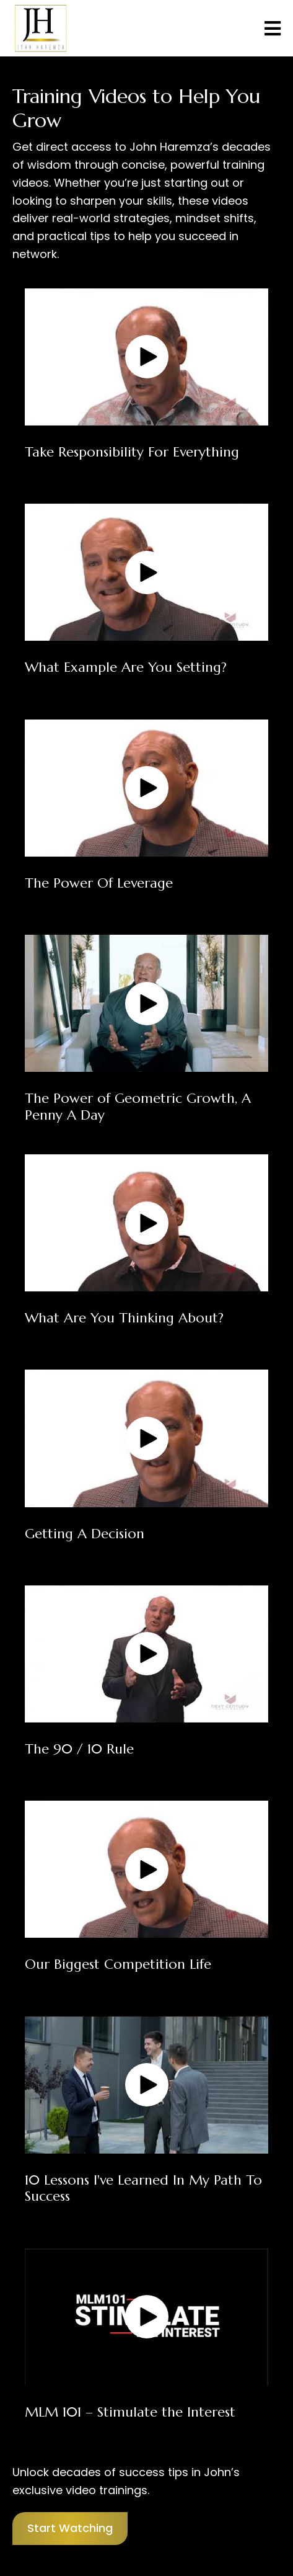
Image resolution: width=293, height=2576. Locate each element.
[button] (146, 356)
